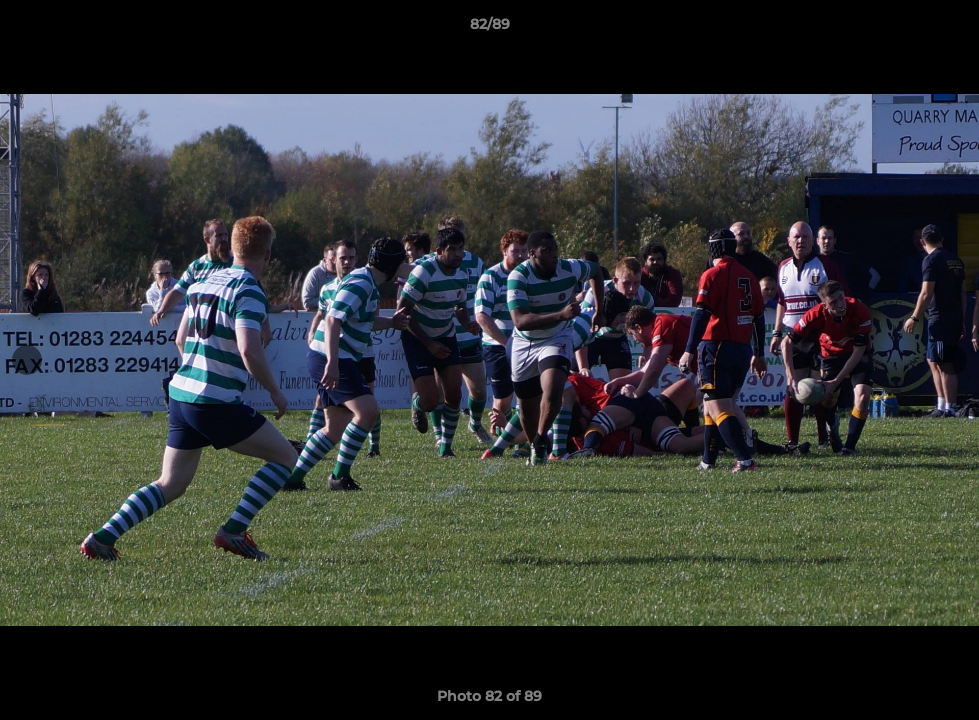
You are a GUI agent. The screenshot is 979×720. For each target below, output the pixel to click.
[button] (943, 29)
